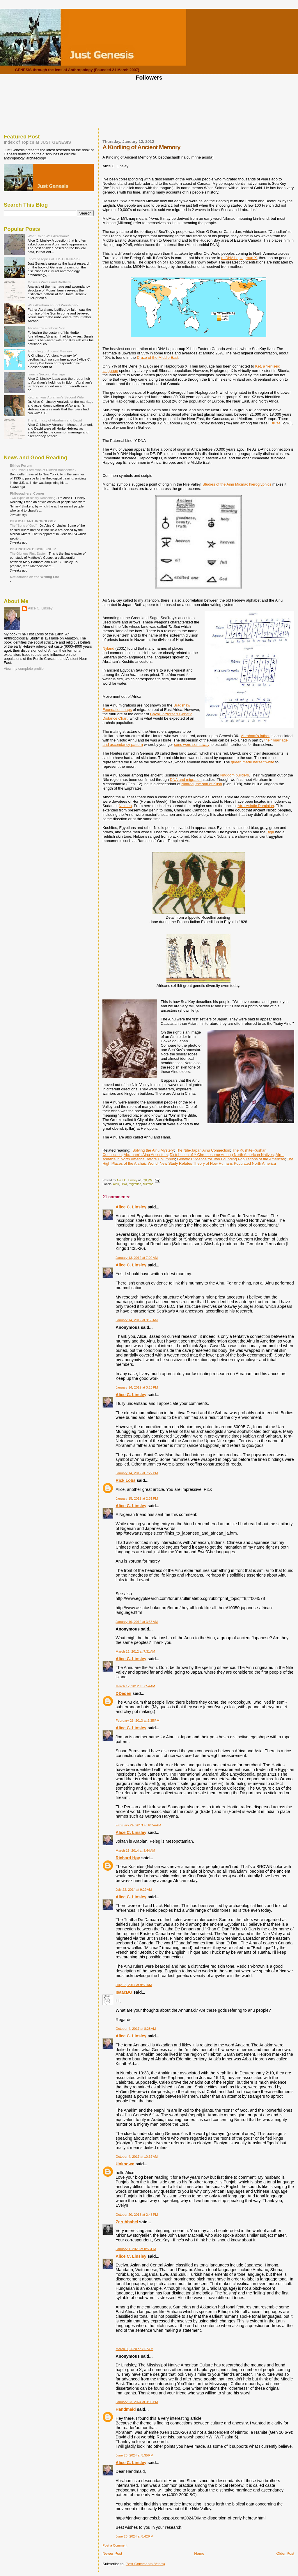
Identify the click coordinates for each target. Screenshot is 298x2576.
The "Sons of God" (24, 525)
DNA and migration (186, 779)
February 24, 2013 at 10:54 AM (138, 1825)
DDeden (123, 1693)
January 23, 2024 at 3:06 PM (137, 2402)
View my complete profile (24, 669)
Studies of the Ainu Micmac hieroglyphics (237, 484)
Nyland (108, 648)
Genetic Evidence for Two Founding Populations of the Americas (231, 1159)
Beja (270, 832)
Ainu (116, 1184)
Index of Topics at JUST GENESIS (37, 142)
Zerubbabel (127, 2222)
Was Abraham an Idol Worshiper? (53, 305)
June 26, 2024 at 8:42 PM (134, 2536)
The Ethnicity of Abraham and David (55, 420)
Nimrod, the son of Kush (201, 784)
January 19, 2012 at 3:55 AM (137, 1621)
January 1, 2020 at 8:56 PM (136, 2249)
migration (135, 1184)
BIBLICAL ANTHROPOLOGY (33, 521)
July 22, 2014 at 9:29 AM (134, 1889)
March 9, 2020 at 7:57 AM (134, 2349)
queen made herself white (252, 762)
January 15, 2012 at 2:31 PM (137, 1498)
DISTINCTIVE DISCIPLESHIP (33, 549)
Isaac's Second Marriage (46, 374)
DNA (124, 1184)
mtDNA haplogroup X (239, 258)
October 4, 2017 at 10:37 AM (137, 2156)
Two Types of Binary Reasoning (33, 498)
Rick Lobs (125, 1480)
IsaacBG (124, 1992)
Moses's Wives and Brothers (49, 282)
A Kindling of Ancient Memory (50, 351)
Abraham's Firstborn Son (46, 328)
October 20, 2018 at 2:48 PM (137, 2214)
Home (199, 2553)
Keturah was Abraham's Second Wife (56, 397)
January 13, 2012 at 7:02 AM (137, 1257)
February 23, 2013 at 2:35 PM (137, 1720)
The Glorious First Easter (28, 553)
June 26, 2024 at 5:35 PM (134, 2455)
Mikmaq (148, 1184)
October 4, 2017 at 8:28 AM (136, 2028)
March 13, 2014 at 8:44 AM (135, 1850)
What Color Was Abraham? (48, 236)
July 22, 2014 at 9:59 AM (134, 1985)
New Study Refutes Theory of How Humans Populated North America (218, 1163)
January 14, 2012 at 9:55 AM (137, 1320)
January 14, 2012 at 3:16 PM (137, 1387)
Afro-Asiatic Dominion (255, 806)
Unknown (125, 2164)
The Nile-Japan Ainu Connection (203, 1150)
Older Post (285, 2553)
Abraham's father (255, 736)
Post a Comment (114, 2545)
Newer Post (112, 2553)
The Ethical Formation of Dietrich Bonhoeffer (42, 470)
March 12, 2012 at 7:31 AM (135, 1651)
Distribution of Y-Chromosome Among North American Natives (222, 1154)
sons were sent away (191, 744)
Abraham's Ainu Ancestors (146, 1154)
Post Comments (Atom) (145, 2564)
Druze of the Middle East (157, 357)
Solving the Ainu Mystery (153, 1150)
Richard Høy (128, 1857)
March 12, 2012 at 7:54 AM (135, 1686)
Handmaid (126, 2409)
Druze (275, 423)
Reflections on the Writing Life (34, 577)
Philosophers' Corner (27, 493)
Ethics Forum (21, 465)
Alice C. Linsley (131, 1207)
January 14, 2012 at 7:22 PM (137, 1473)
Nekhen (125, 806)
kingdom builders (234, 775)
